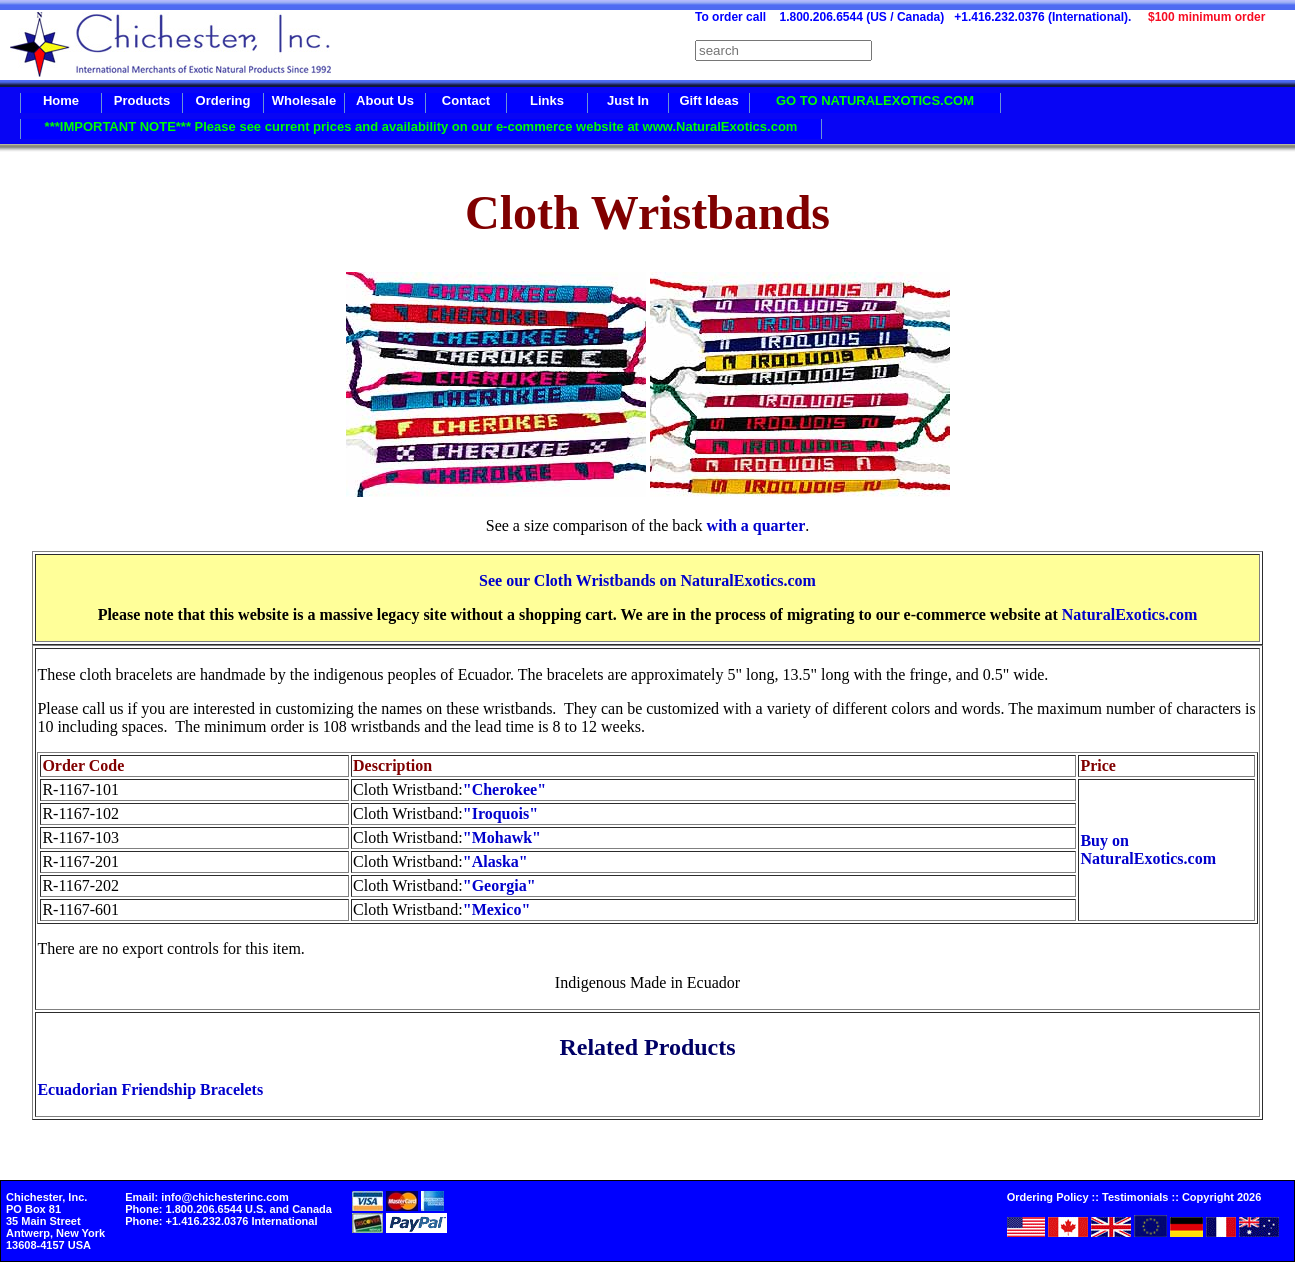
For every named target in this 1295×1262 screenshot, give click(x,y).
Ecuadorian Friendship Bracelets (150, 1089)
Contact (466, 100)
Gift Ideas (708, 100)
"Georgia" (499, 885)
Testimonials (1135, 1197)
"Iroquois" (500, 813)
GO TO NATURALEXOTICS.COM (875, 100)
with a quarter (756, 525)
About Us (385, 100)
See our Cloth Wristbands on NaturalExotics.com (647, 580)
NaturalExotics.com (1130, 614)
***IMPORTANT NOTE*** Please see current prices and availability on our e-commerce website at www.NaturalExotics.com (421, 126)
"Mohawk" (502, 837)
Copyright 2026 (1221, 1197)
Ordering (223, 100)
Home (61, 100)
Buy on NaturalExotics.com (1148, 849)
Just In (628, 100)
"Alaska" (495, 861)
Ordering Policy (1048, 1197)
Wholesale (304, 100)
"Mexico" (497, 909)
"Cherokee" (504, 789)
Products (142, 100)
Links (547, 100)
